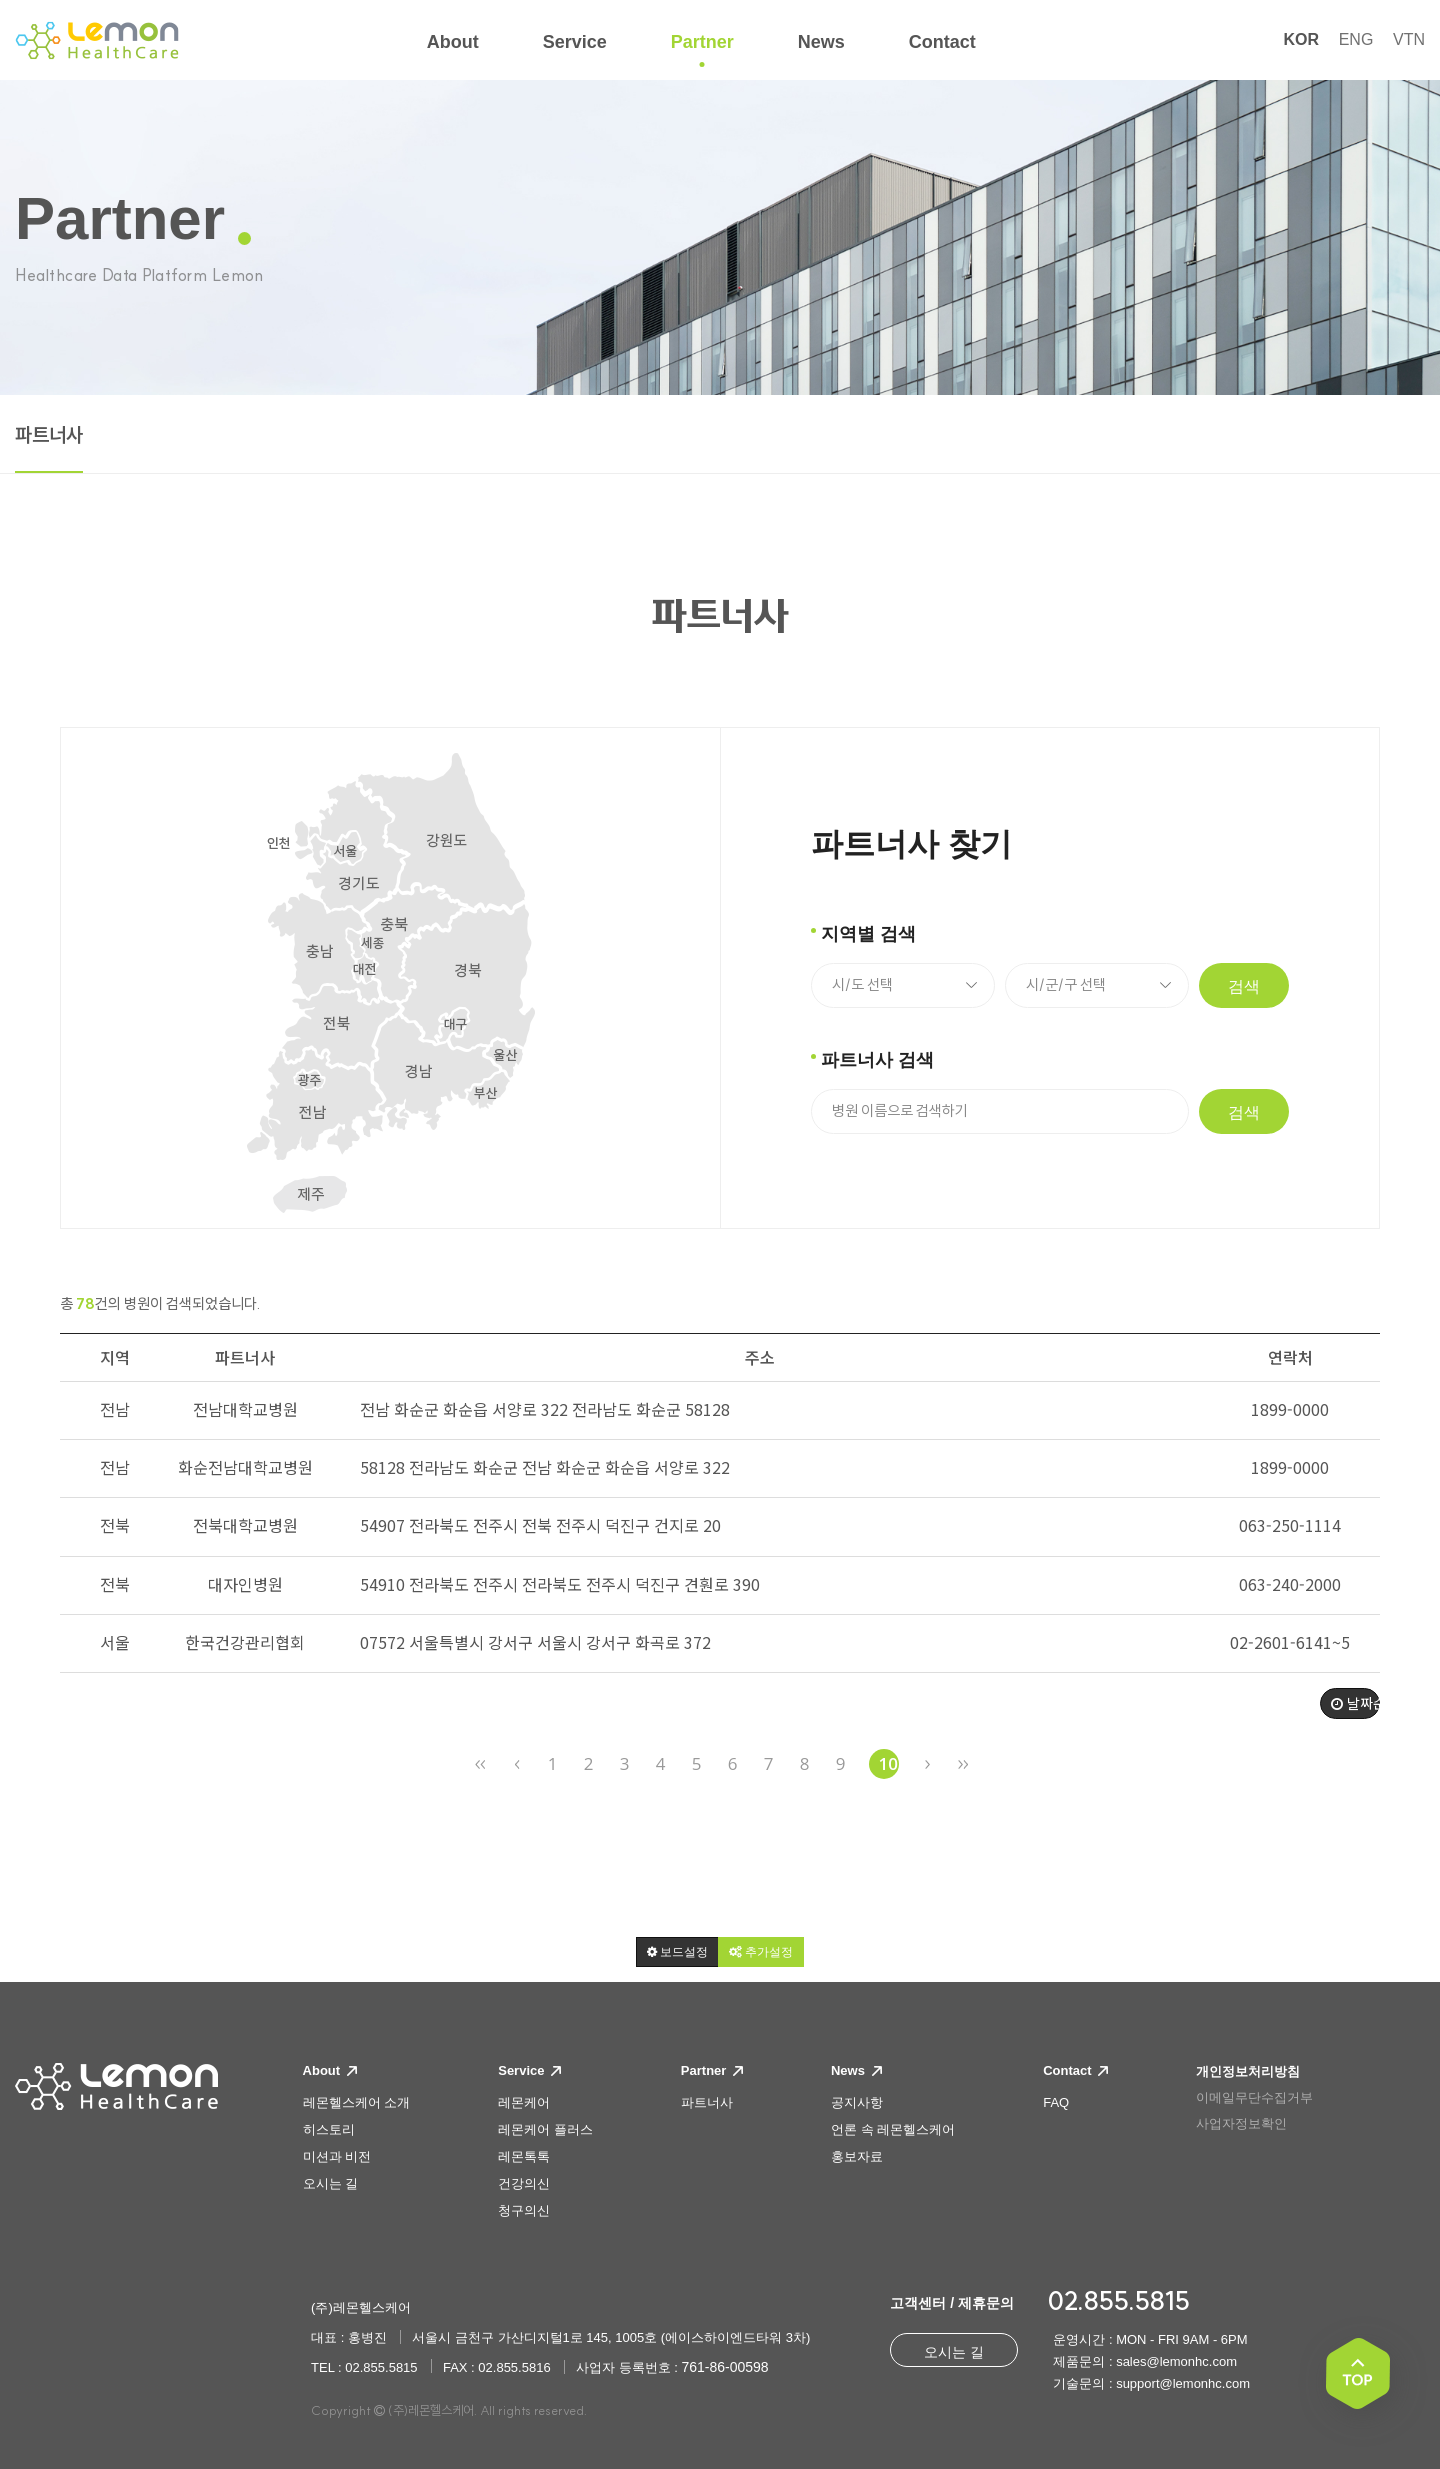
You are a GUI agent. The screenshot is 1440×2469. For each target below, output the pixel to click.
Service (529, 2070)
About (330, 2070)
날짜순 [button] (1355, 1703)
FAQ (1056, 2102)
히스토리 (329, 2129)
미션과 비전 (337, 2156)
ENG (1356, 39)
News (856, 2070)
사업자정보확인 (1241, 2123)
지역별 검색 (868, 934)
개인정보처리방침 (1248, 2071)
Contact (1075, 2070)
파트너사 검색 (877, 1060)
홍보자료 (857, 2156)
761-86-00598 (724, 2367)
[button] (677, 1952)
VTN (1409, 39)
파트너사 (49, 435)
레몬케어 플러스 (545, 2129)
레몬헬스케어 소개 (357, 2102)
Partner (712, 2070)
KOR (1301, 39)
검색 (1244, 986)
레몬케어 (524, 2102)
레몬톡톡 (524, 2156)
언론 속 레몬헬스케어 (893, 2129)
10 (888, 1763)
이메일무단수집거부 (1254, 2097)
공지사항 (857, 2102)
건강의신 (524, 2183)
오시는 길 (331, 2183)
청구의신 (524, 2210)
